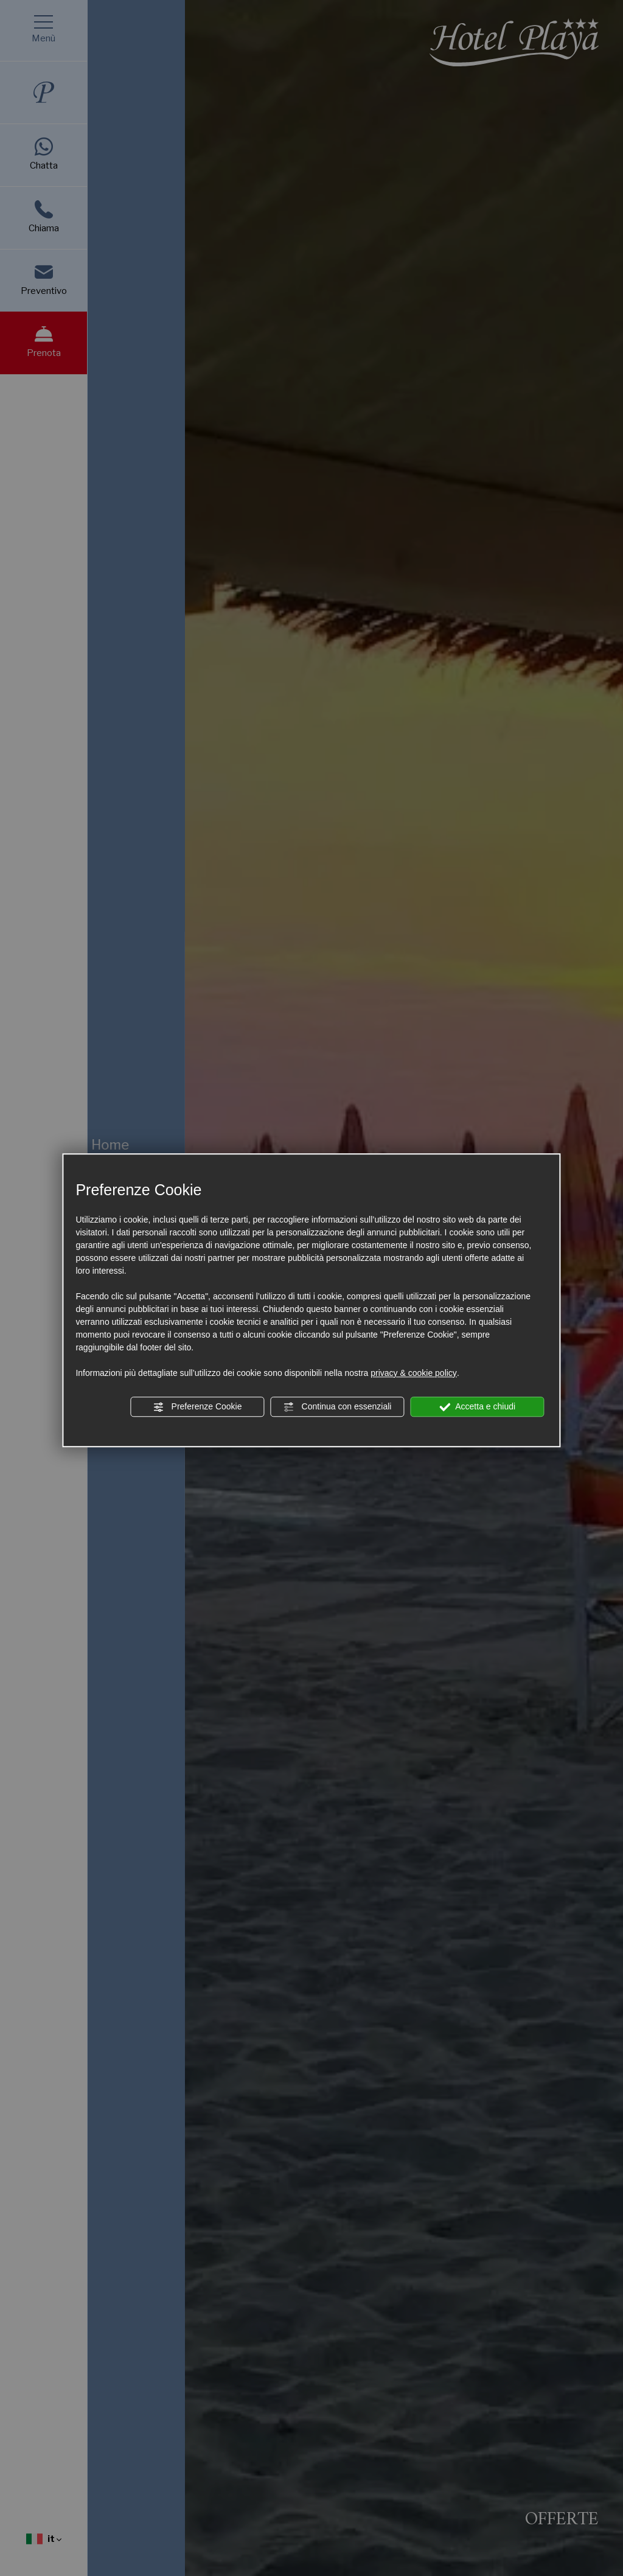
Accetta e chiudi (477, 1406)
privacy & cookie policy (414, 1373)
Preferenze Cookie (197, 1406)
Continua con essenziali (338, 1406)
